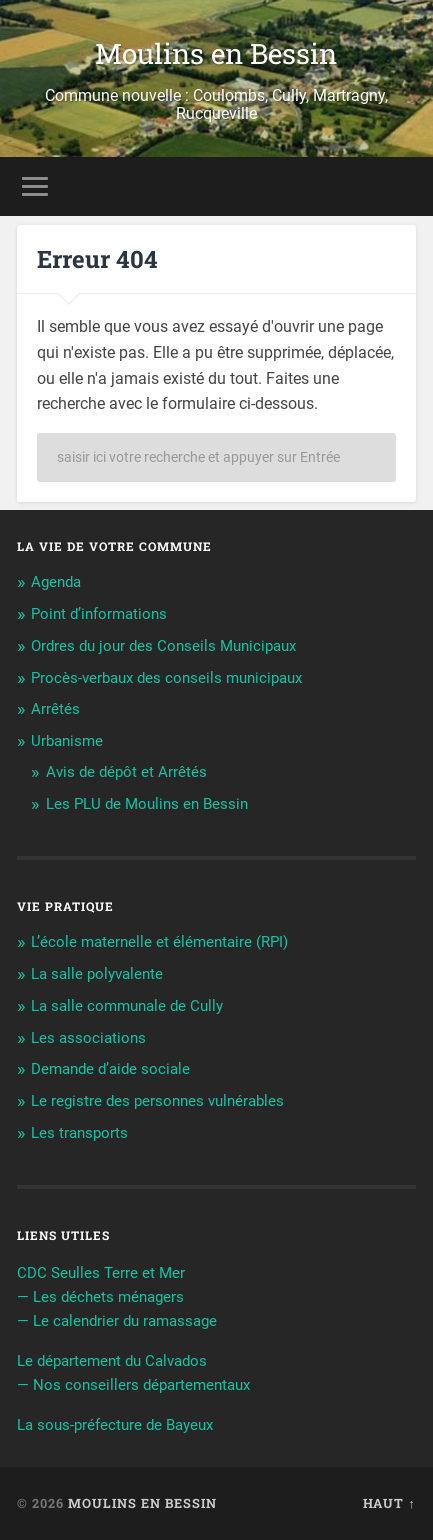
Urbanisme (67, 741)
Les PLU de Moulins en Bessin (147, 804)
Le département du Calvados (112, 1361)
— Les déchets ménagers (100, 1297)
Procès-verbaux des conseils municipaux (166, 678)
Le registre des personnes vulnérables (157, 1101)
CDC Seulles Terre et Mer (101, 1273)
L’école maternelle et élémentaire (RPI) (159, 942)
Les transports (79, 1133)
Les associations (88, 1038)
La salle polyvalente (97, 974)
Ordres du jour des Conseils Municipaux (163, 646)
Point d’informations (99, 614)
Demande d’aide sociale (110, 1069)
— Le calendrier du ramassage (117, 1321)
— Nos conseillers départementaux (133, 1385)
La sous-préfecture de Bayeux (115, 1425)
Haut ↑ (389, 1503)
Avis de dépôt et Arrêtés (126, 772)
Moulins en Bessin (216, 53)
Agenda (56, 582)
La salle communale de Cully (127, 1006)
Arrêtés (55, 709)
